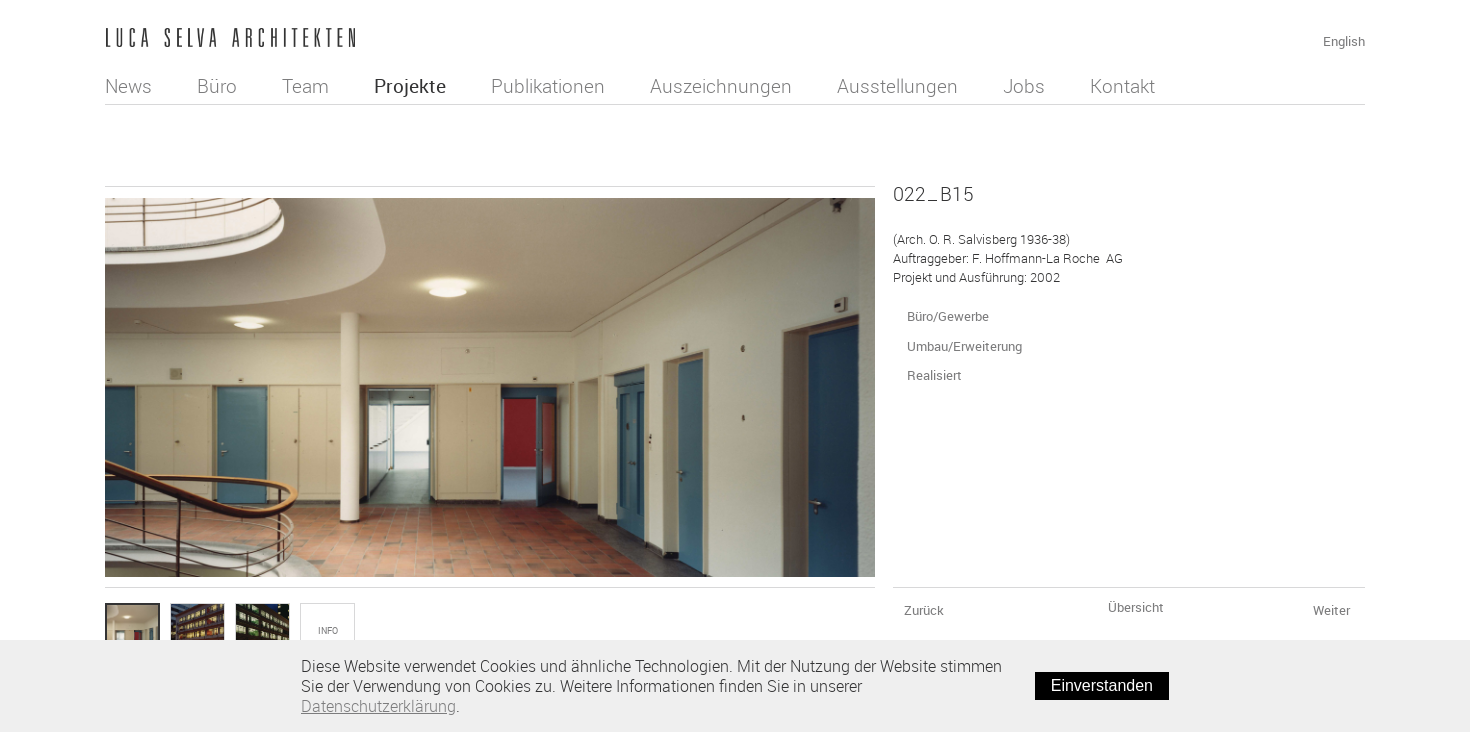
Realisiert (939, 375)
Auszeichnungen (721, 86)
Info (328, 631)
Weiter (1336, 610)
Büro (217, 86)
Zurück (923, 610)
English (1344, 41)
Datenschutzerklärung (378, 706)
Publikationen (548, 86)
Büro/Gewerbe (953, 316)
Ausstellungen (897, 86)
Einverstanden (1102, 685)
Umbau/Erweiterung (969, 346)
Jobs (1024, 86)
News (128, 86)
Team (305, 86)
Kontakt (1122, 86)
